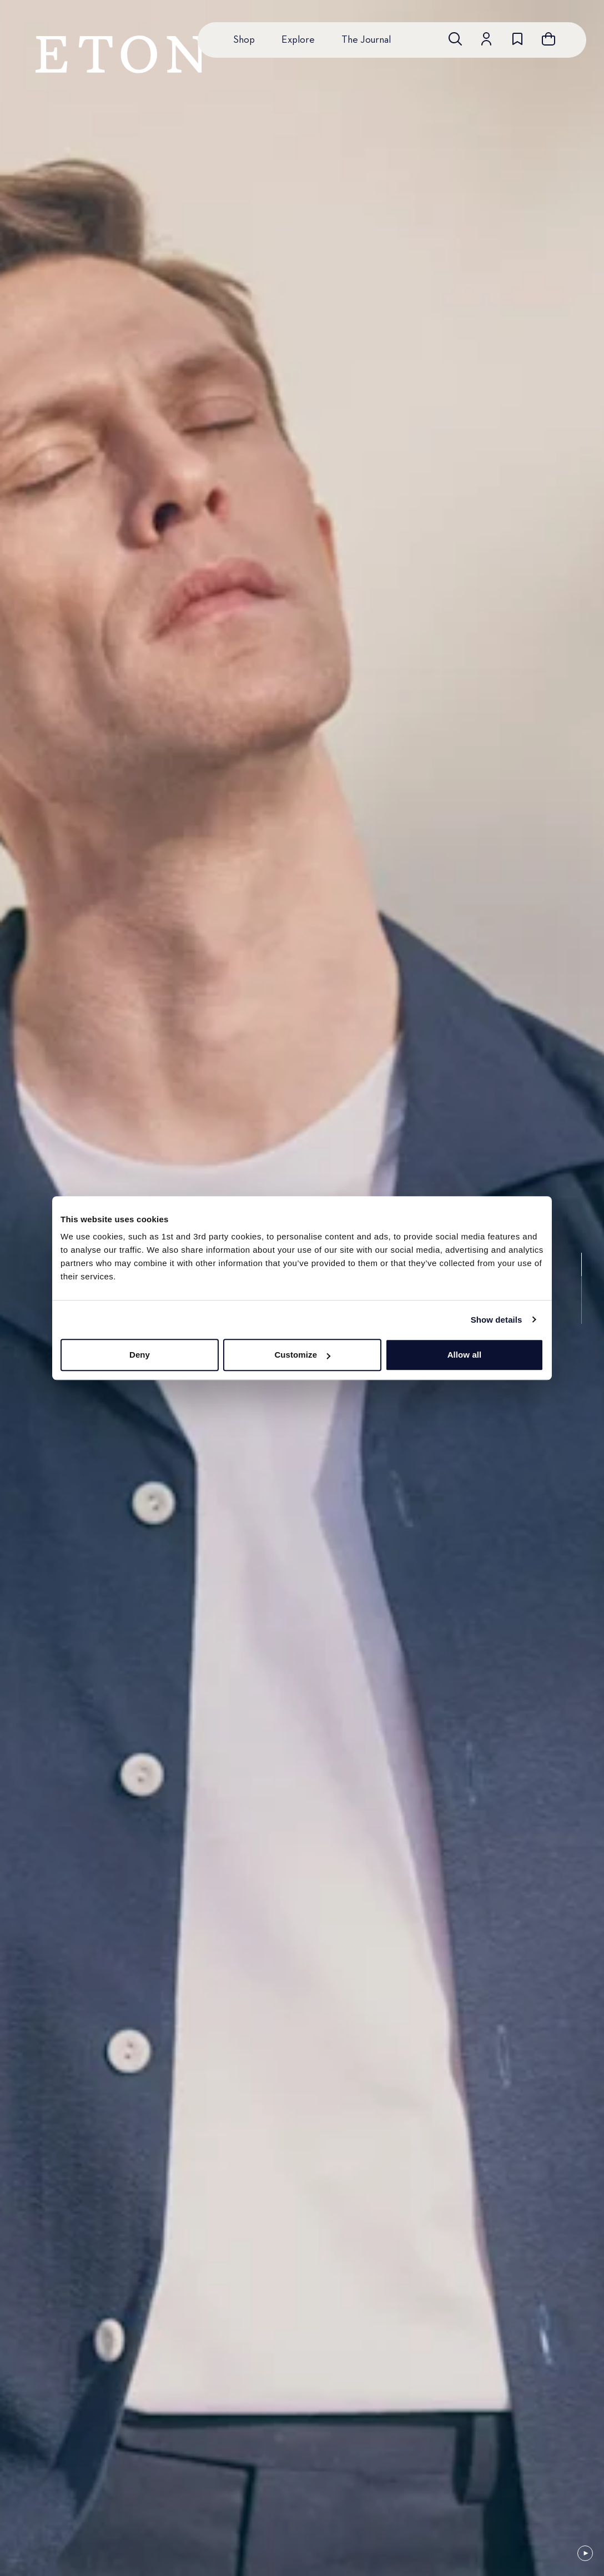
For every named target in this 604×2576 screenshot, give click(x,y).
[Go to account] (486, 39)
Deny (139, 1354)
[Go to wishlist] (517, 39)
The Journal (366, 40)
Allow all (464, 1354)
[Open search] (455, 39)
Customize (302, 1354)
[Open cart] (548, 39)
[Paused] (585, 2553)
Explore (298, 40)
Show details (496, 1319)
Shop (244, 40)
